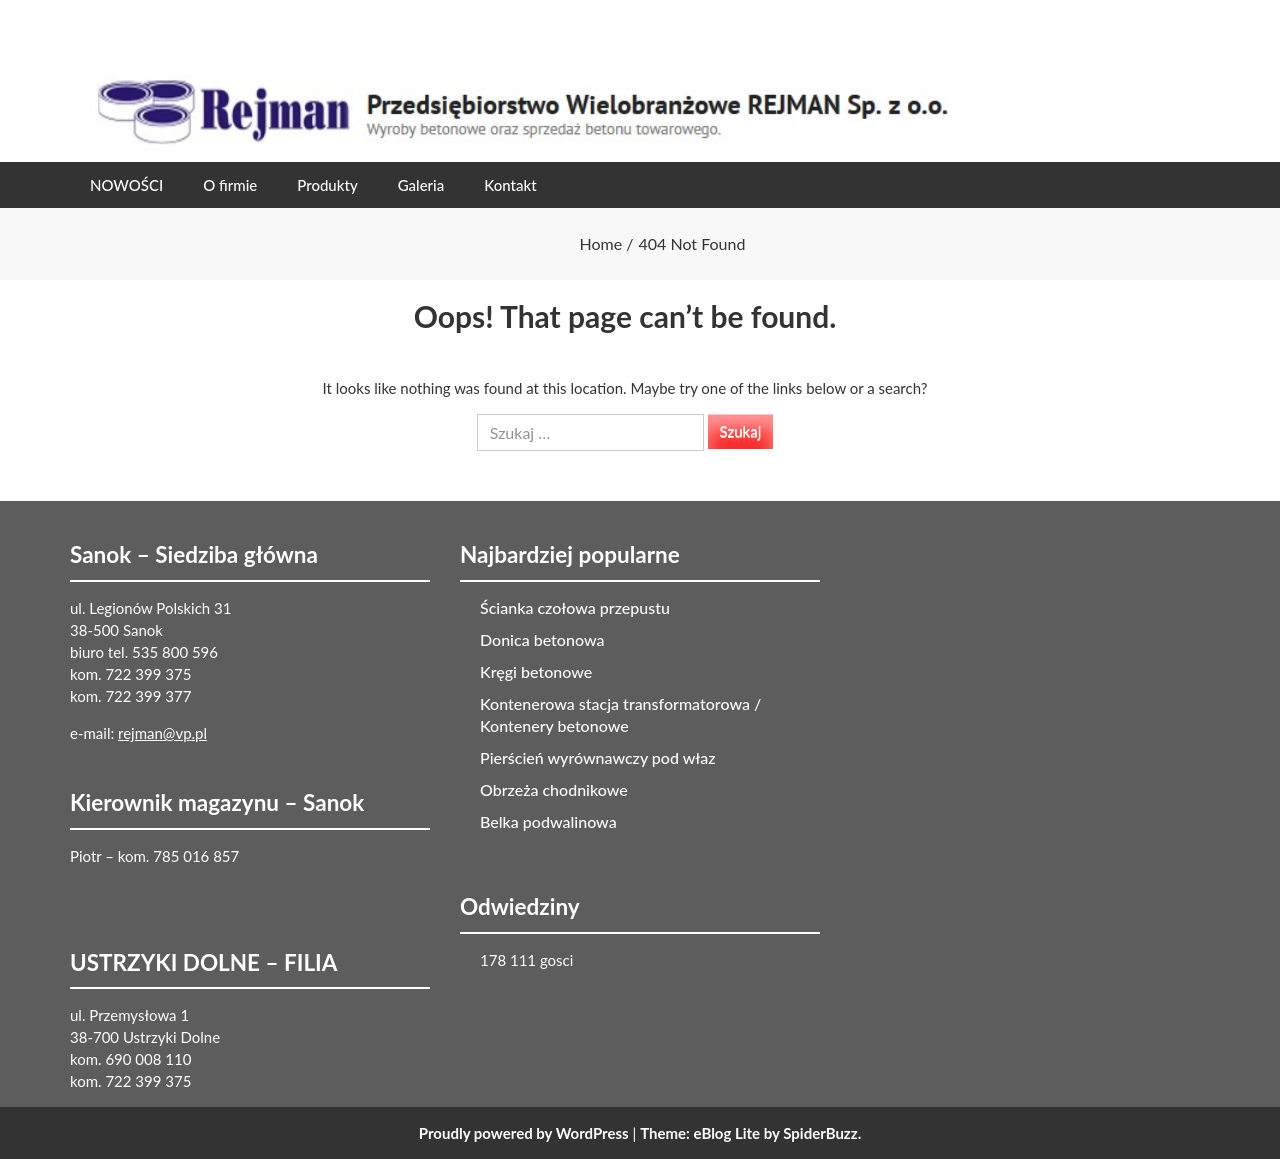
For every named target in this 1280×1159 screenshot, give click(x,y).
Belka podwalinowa (548, 821)
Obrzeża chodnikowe (554, 789)
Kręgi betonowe (536, 671)
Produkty (327, 185)
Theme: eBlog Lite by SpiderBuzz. (750, 1133)
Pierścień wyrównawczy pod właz (598, 757)
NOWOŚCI (126, 185)
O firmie (230, 185)
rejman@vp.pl (162, 733)
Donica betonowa (542, 639)
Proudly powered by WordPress (524, 1133)
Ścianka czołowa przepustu (575, 607)
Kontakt (510, 185)
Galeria (421, 185)
